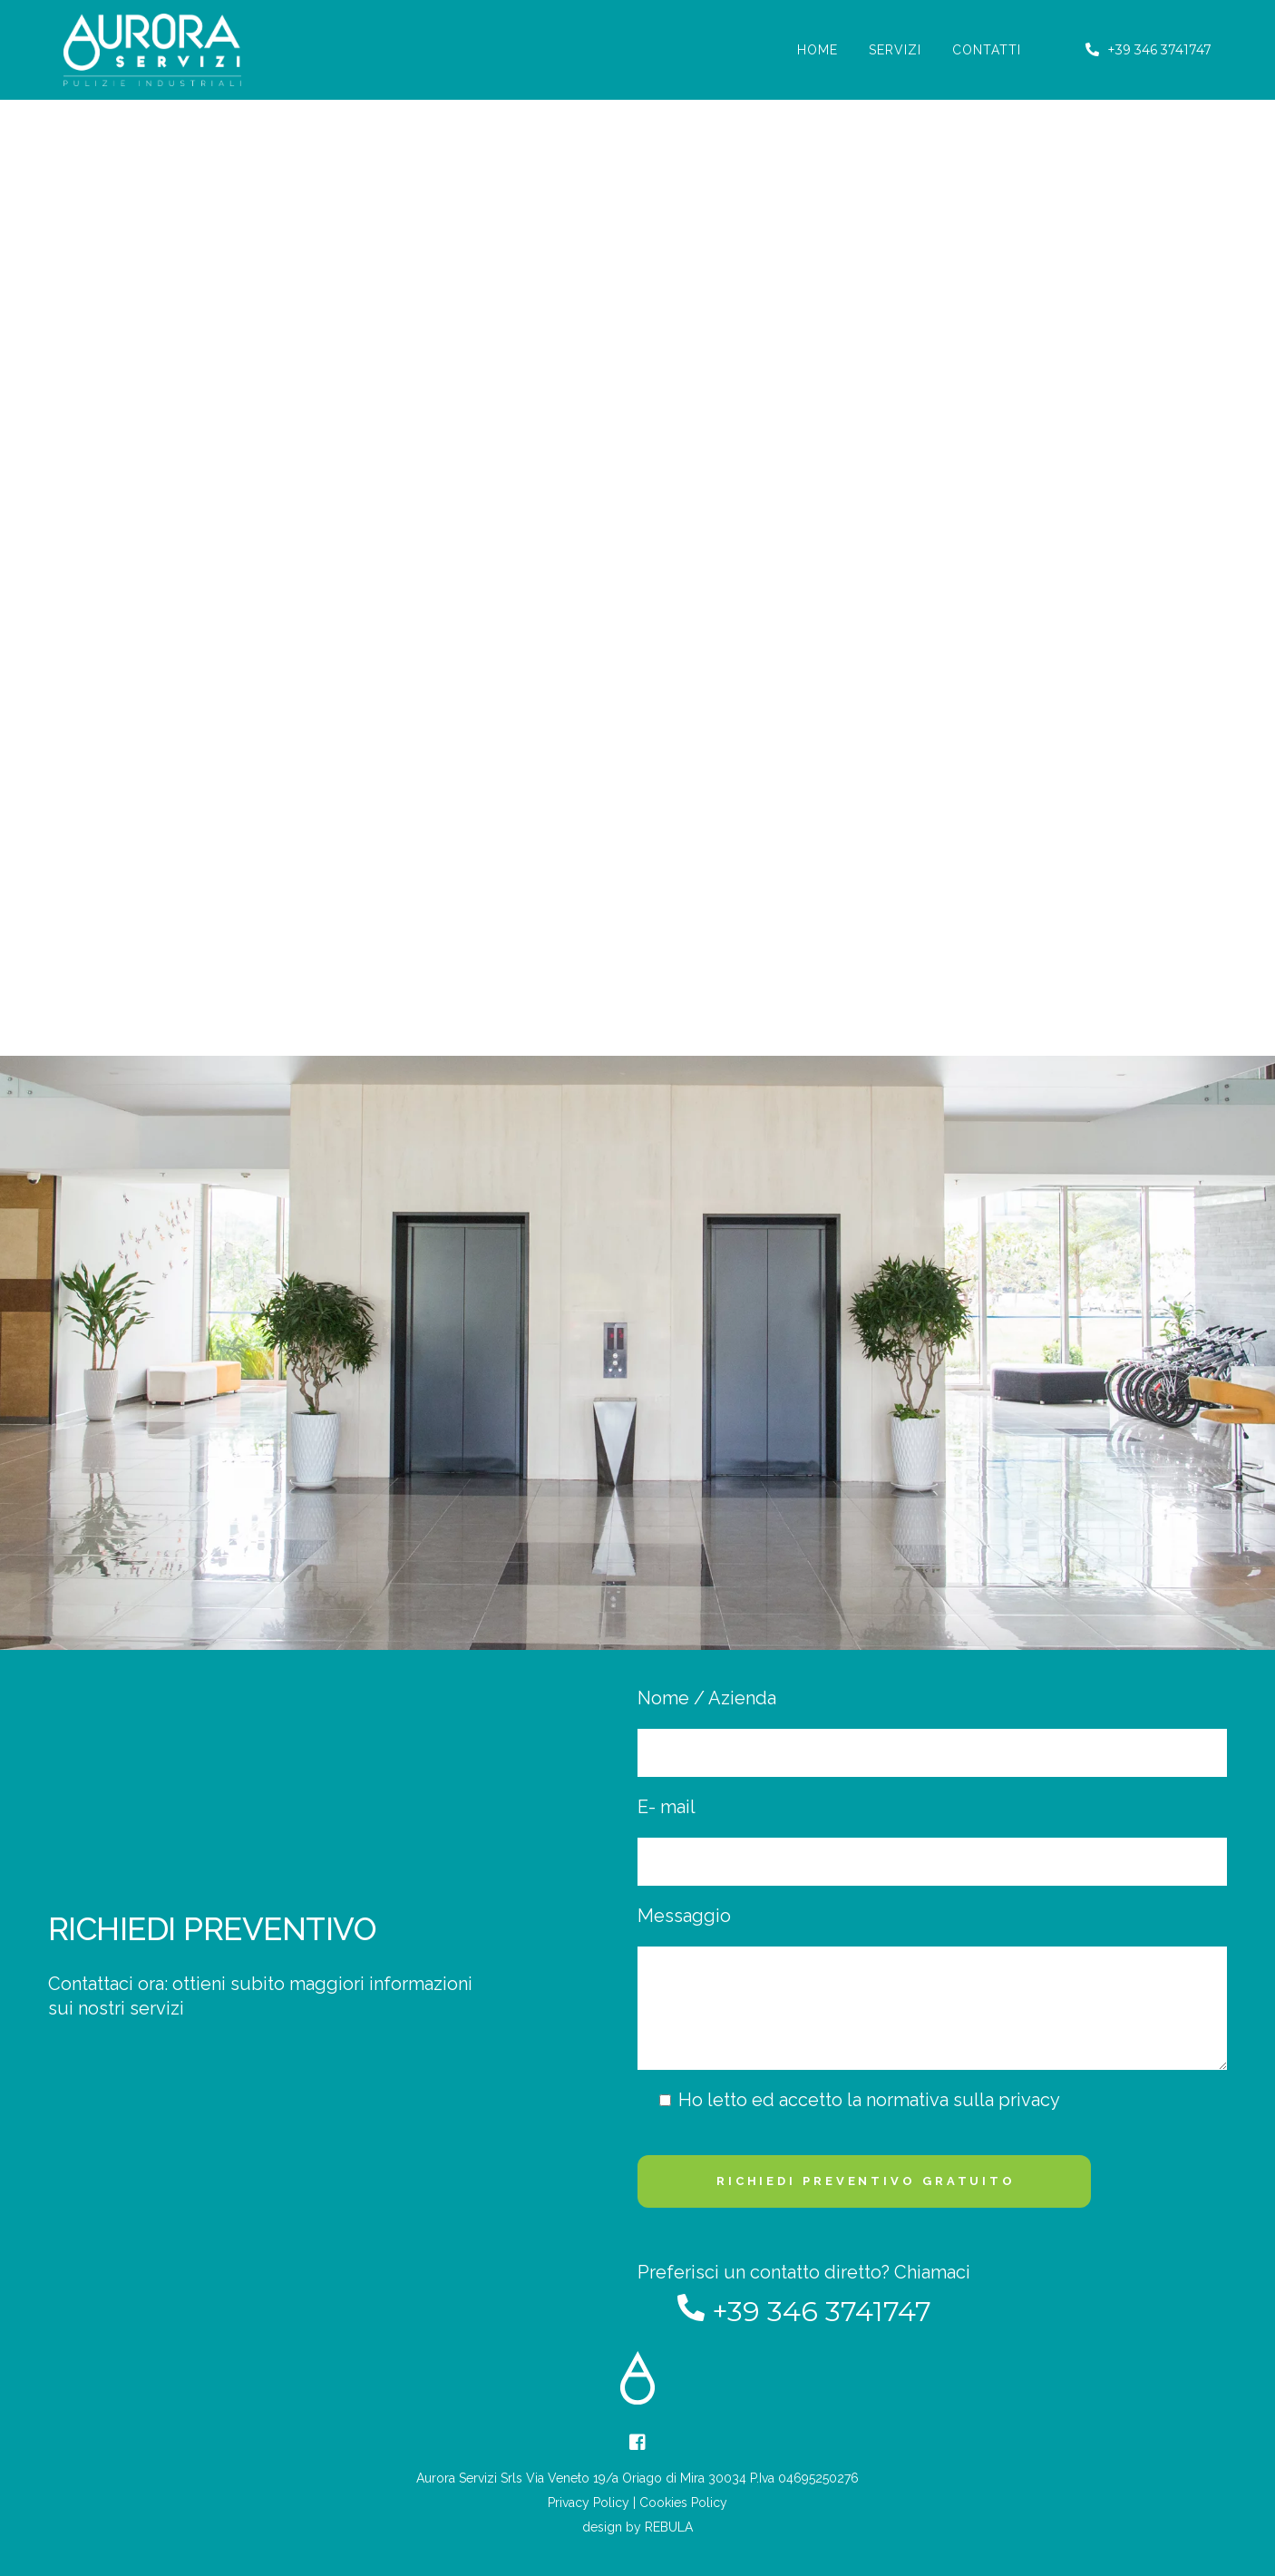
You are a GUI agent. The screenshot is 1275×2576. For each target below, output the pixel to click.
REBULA (669, 2527)
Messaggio (932, 1987)
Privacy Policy (588, 2502)
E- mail (932, 1841)
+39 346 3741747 (1148, 50)
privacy (1029, 2100)
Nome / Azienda (932, 1732)
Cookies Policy (683, 2502)
